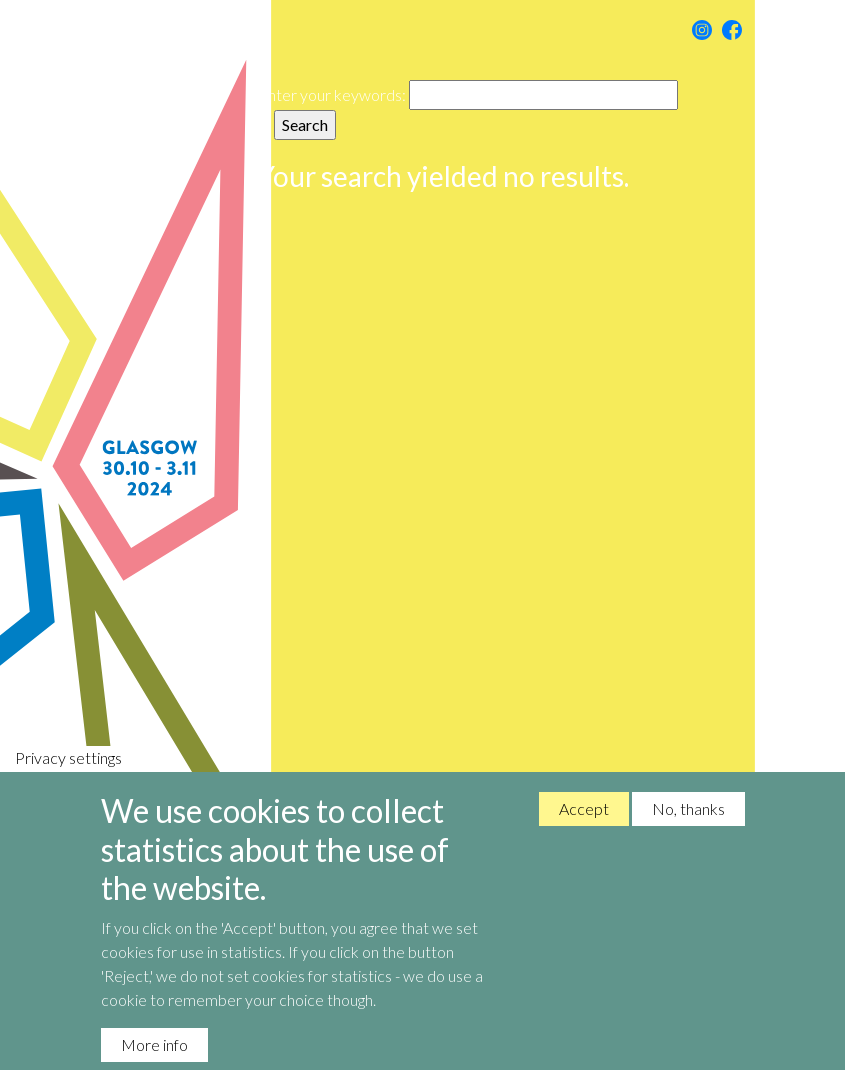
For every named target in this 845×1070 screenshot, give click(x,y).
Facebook (732, 30)
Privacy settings (68, 775)
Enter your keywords (330, 94)
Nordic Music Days (153, 535)
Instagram (702, 30)
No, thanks (688, 826)
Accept (584, 826)
